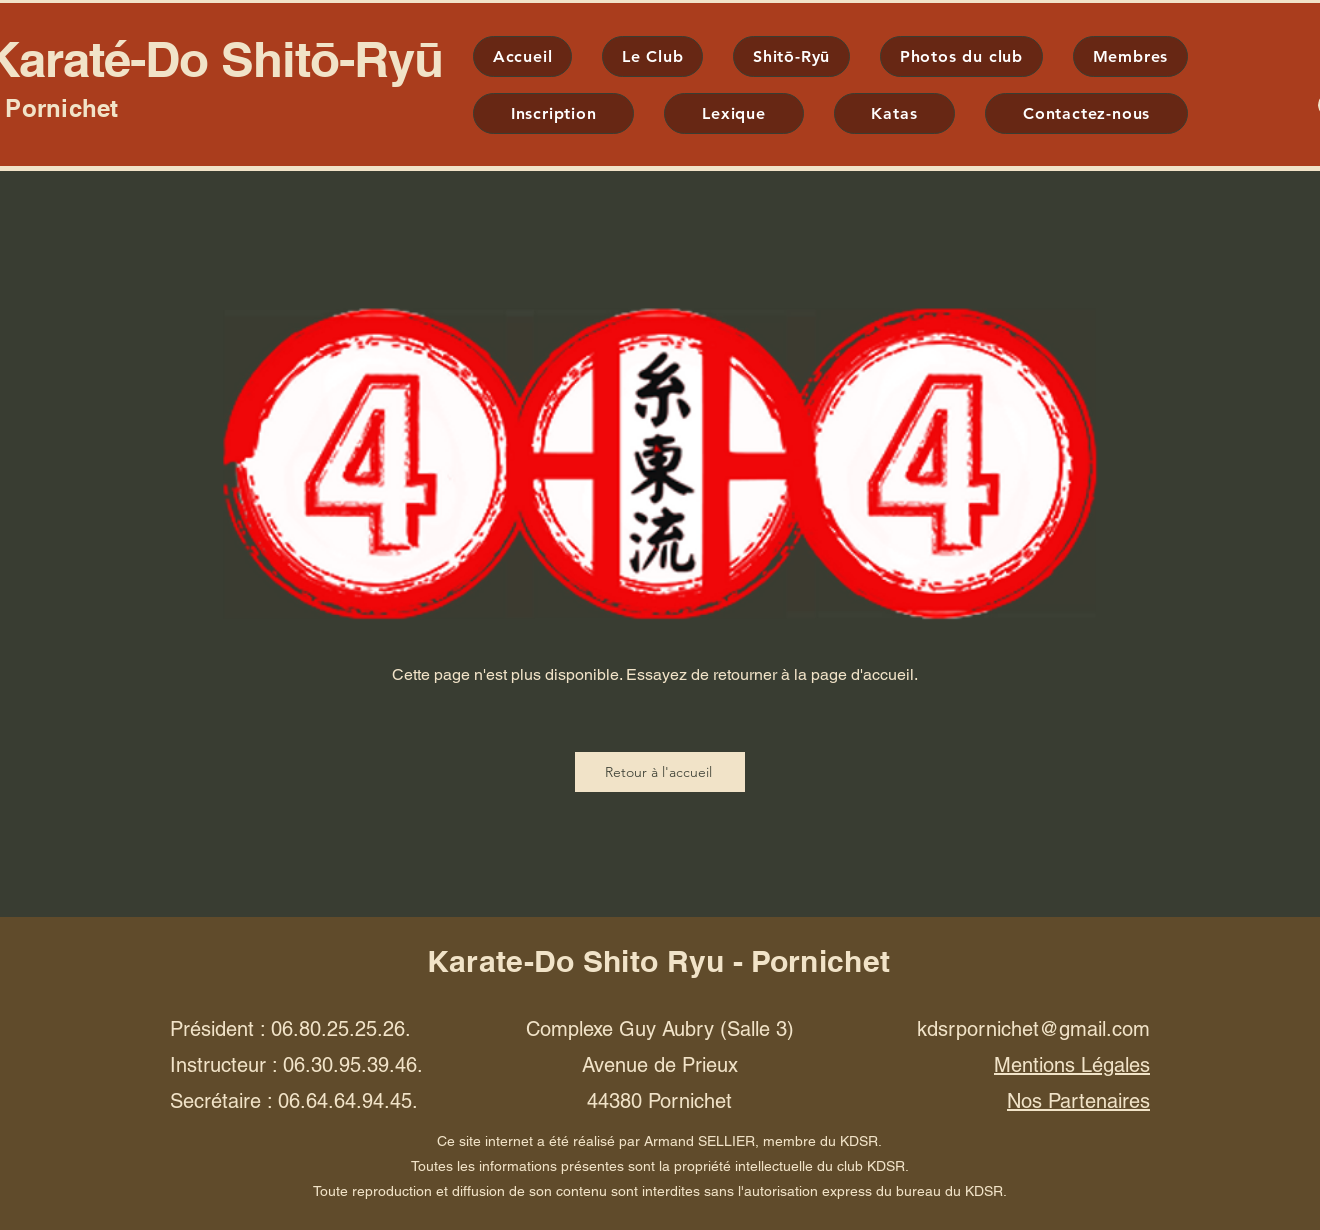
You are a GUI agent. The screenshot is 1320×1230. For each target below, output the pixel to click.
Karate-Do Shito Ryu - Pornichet (658, 961)
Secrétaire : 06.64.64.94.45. (294, 1101)
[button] (791, 56)
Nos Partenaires (1078, 1101)
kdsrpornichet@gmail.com (1033, 1029)
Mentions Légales (1072, 1065)
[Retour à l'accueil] (660, 772)
